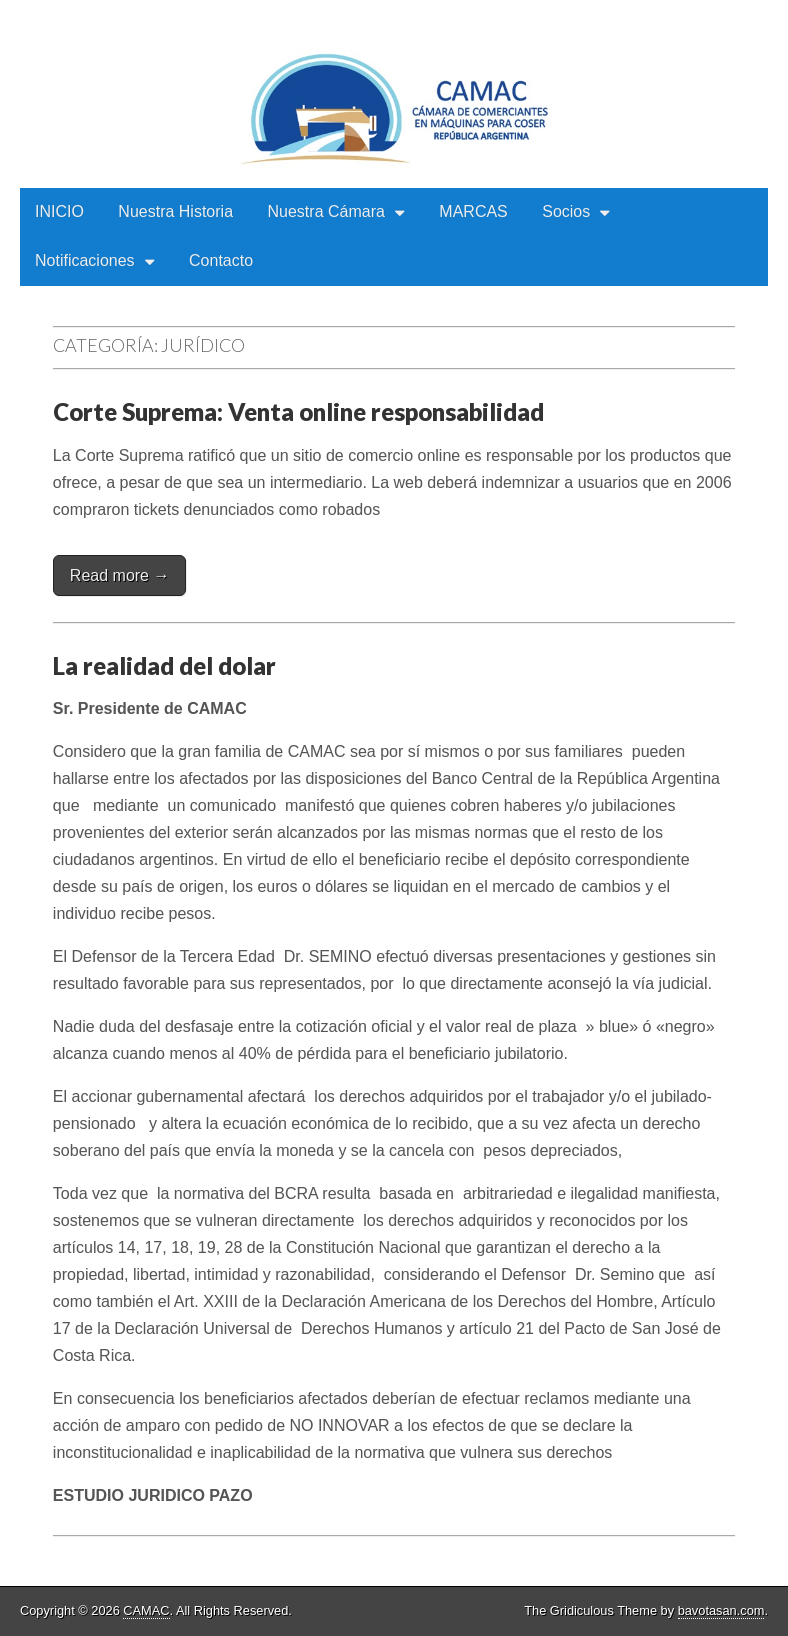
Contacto (221, 260)
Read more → (120, 575)
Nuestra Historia (175, 211)
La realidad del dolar (164, 665)
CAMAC (146, 1610)
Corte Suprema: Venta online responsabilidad (298, 411)
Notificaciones (85, 260)
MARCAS (473, 211)
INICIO (59, 211)
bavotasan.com (721, 1610)
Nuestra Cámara (326, 211)
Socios (566, 211)
